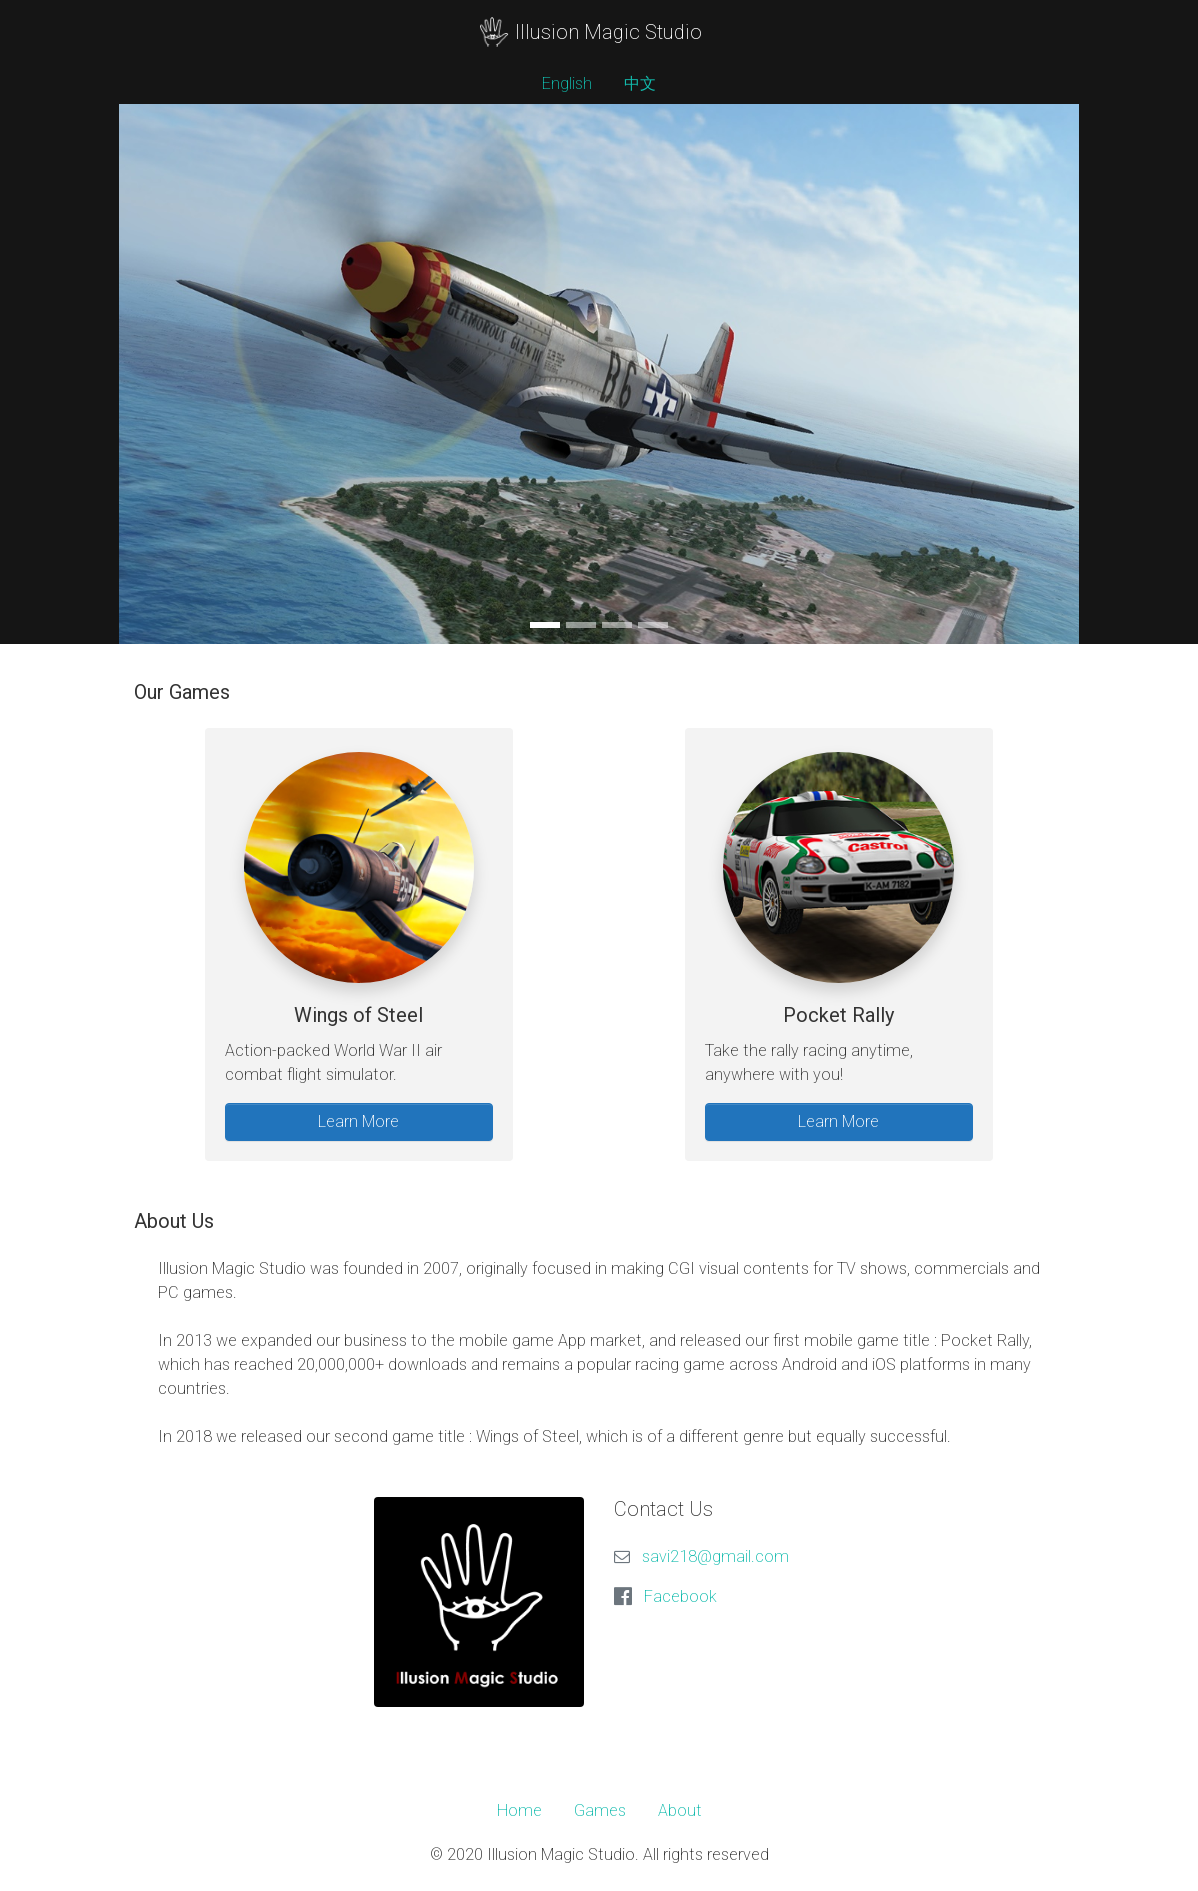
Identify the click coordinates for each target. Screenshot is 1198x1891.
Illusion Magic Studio (590, 32)
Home (519, 1810)
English (567, 83)
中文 (640, 83)
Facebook (680, 1596)
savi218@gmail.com (715, 1556)
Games (600, 1810)
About (680, 1810)
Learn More (358, 1121)
